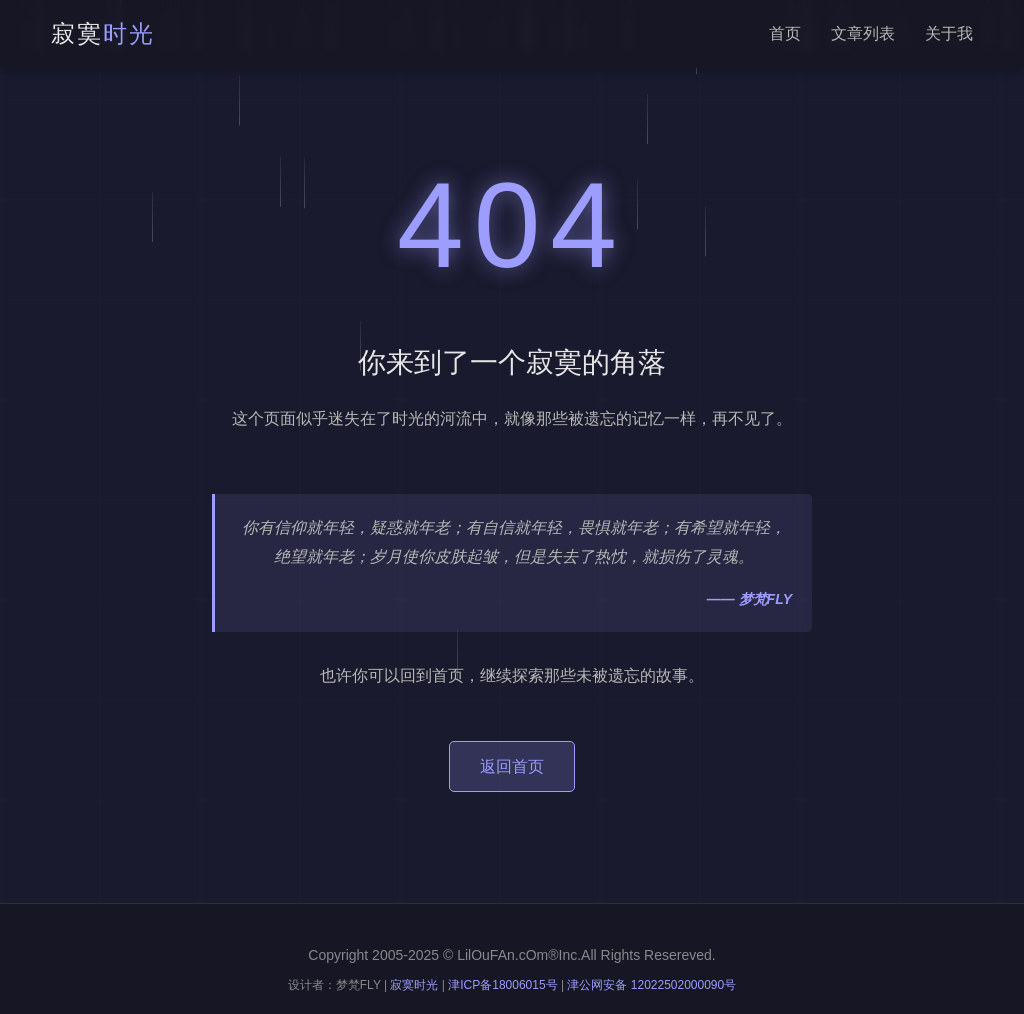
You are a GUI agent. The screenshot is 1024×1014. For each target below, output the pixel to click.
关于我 (949, 33)
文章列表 (863, 33)
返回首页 (512, 766)
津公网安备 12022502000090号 (651, 985)
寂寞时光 (414, 985)
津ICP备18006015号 (502, 985)
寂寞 (103, 33)
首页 (785, 33)
